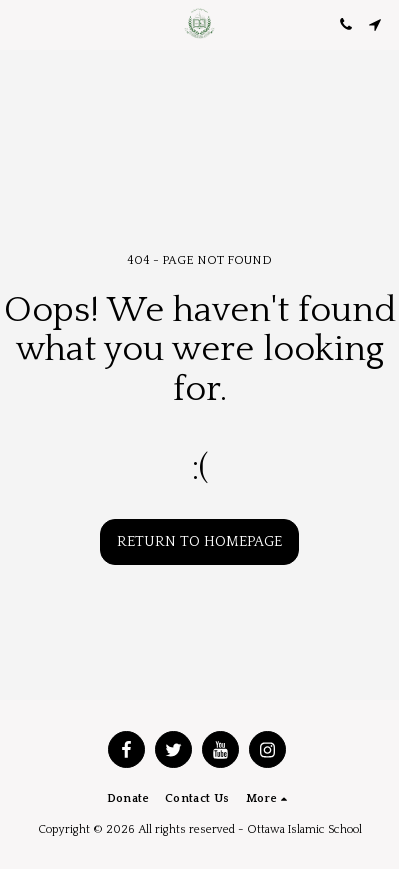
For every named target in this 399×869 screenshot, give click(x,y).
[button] (22, 24)
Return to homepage (199, 542)
